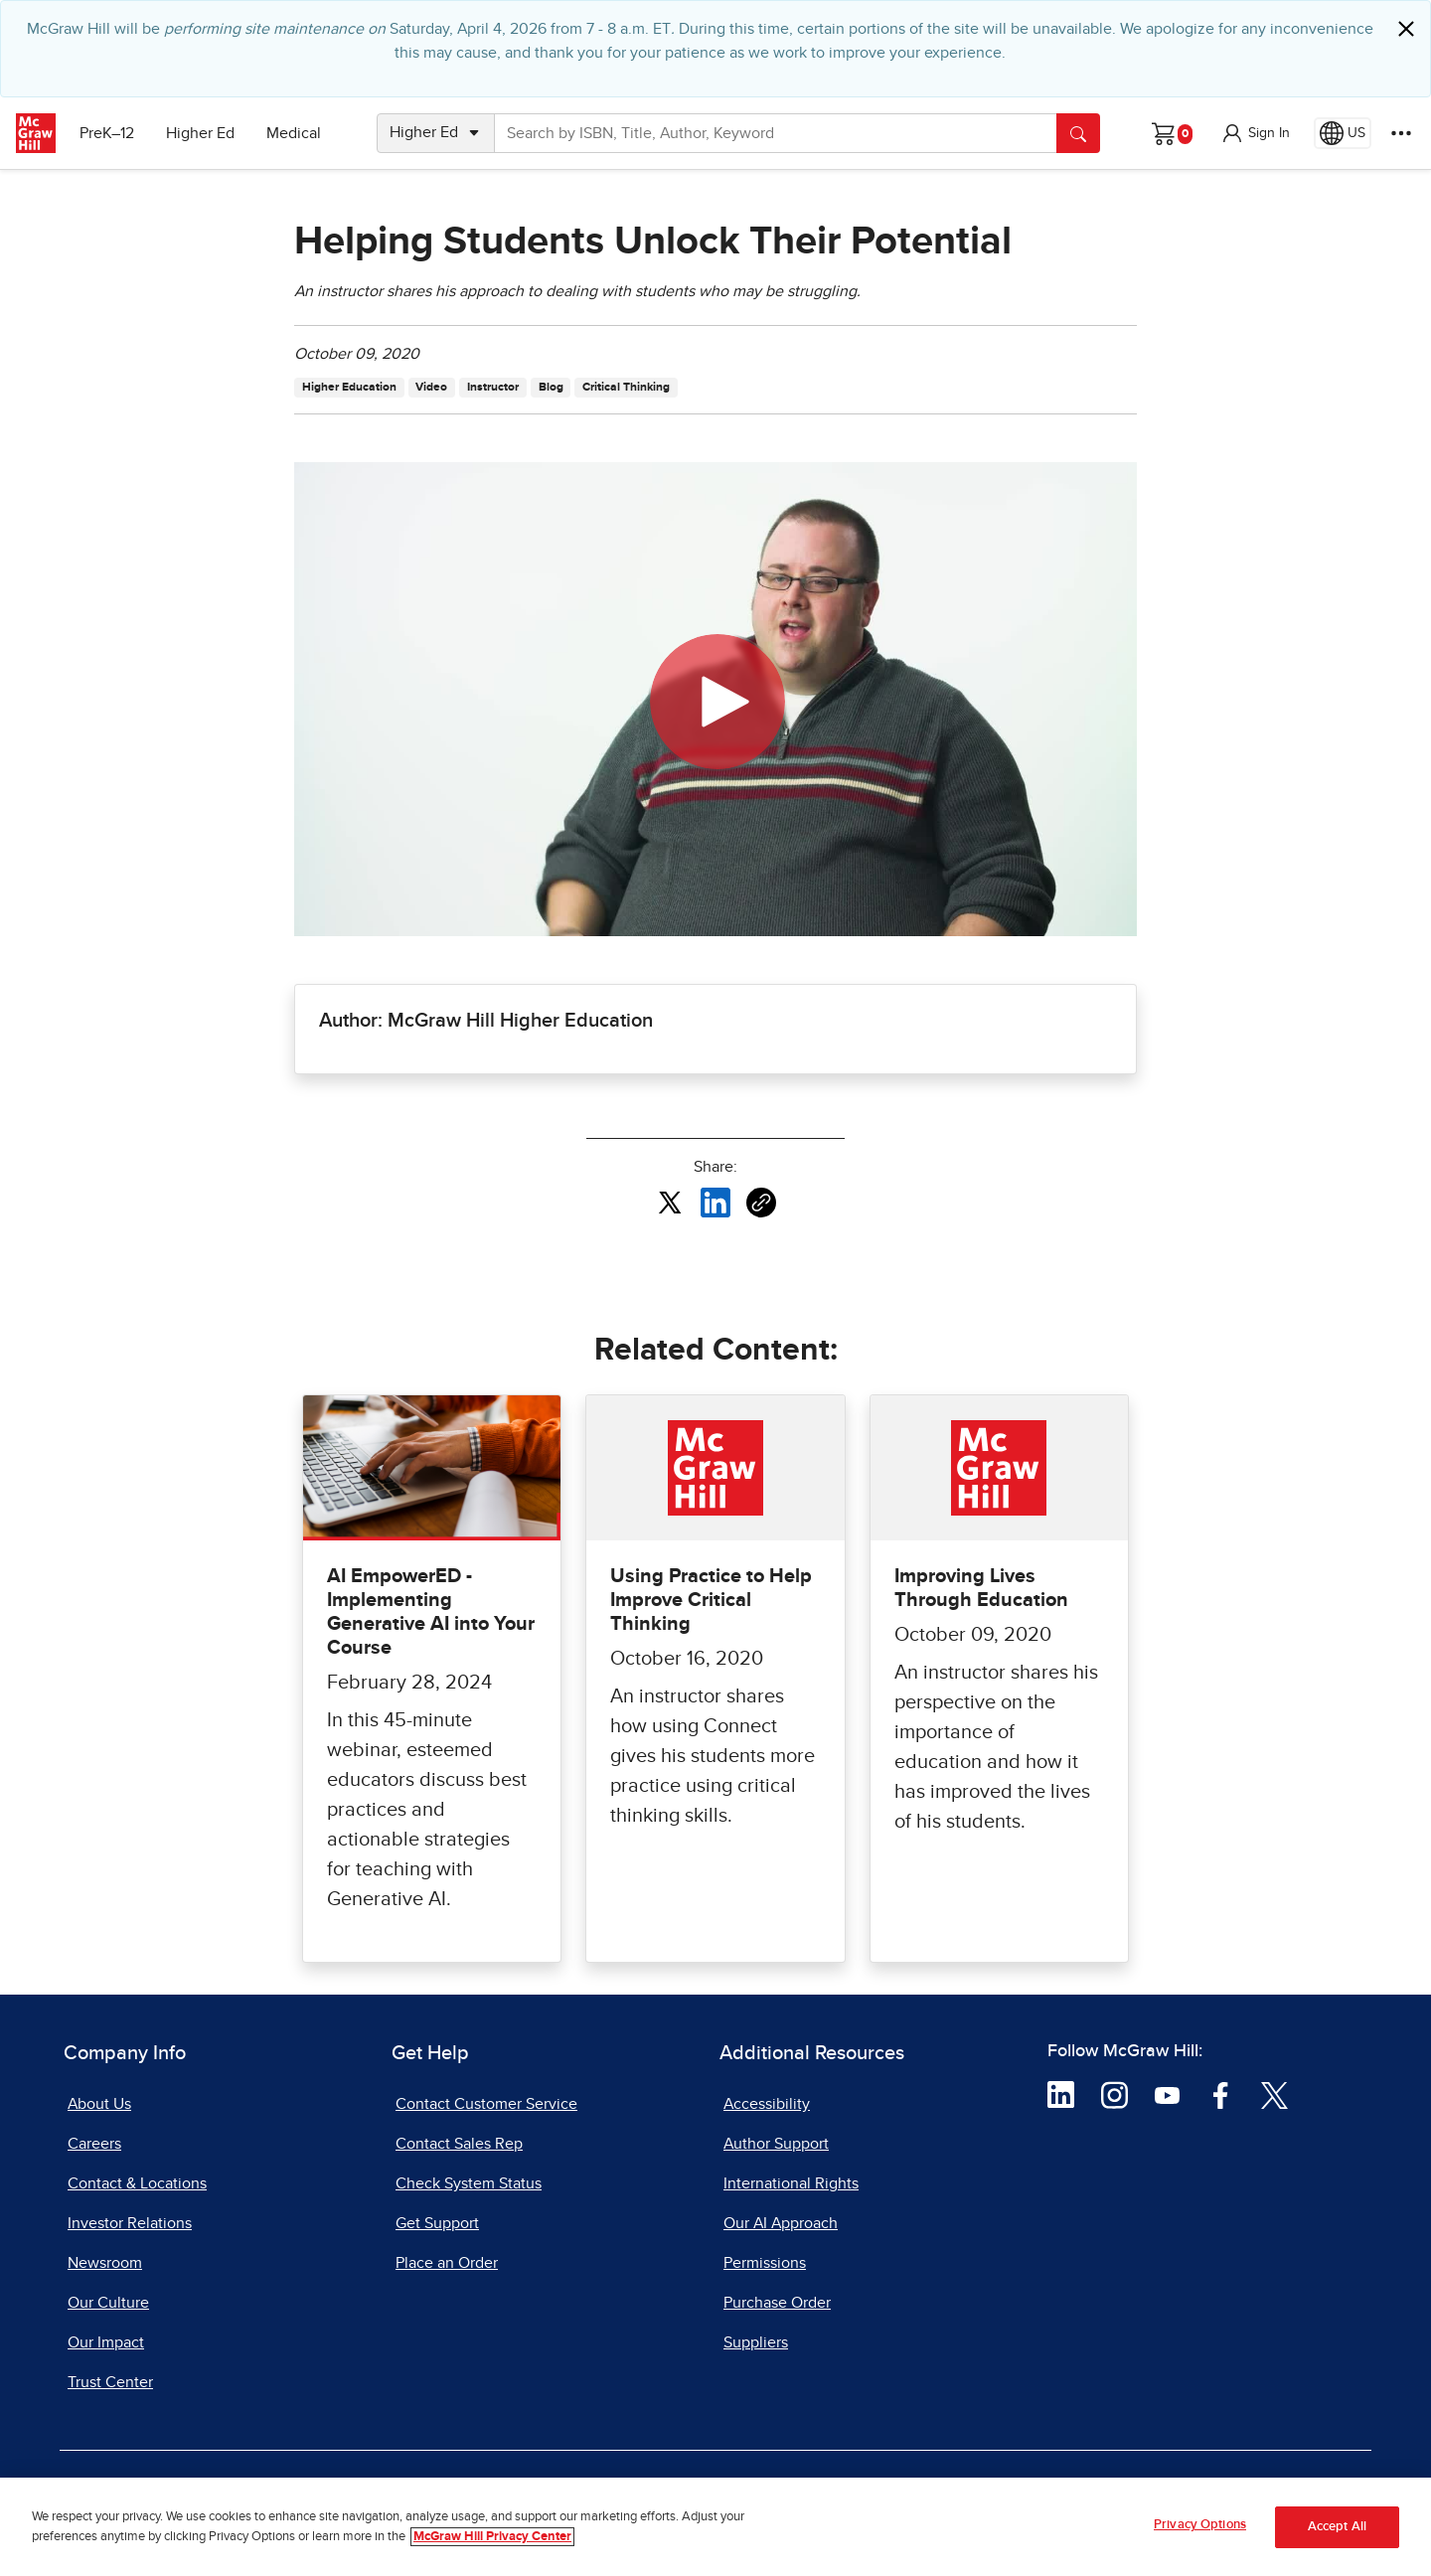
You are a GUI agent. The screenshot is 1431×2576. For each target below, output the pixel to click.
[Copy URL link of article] (761, 1202)
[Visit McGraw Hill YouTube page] (1167, 2094)
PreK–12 (107, 133)
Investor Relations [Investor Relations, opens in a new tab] (130, 2223)
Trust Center (110, 2382)
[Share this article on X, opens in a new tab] (670, 1201)
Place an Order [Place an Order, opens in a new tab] (447, 2263)
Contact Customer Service (486, 2104)
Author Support (776, 2144)
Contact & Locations (137, 2183)
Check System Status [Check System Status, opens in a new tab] (469, 2183)
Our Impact (106, 2342)
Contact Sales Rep (459, 2144)
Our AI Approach (780, 2223)
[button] (1255, 133)
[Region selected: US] (1342, 133)
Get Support (437, 2223)
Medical (293, 133)
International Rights (791, 2183)
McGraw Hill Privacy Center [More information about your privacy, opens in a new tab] (492, 2536)
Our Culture (108, 2303)
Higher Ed (200, 133)
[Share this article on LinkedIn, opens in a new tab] (715, 1201)
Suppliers (755, 2342)
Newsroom (105, 2263)
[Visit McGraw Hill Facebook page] (1220, 2094)
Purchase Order (777, 2303)
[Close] (1406, 29)
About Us (99, 2104)
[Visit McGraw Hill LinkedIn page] (1060, 2094)
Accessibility (766, 2104)
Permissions (764, 2263)
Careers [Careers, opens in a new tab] (94, 2144)
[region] (715, 2527)
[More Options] (1401, 133)
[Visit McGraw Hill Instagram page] (1114, 2094)
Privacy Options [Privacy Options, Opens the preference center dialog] (1200, 2524)
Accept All (1337, 2526)
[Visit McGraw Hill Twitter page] (1274, 2094)
